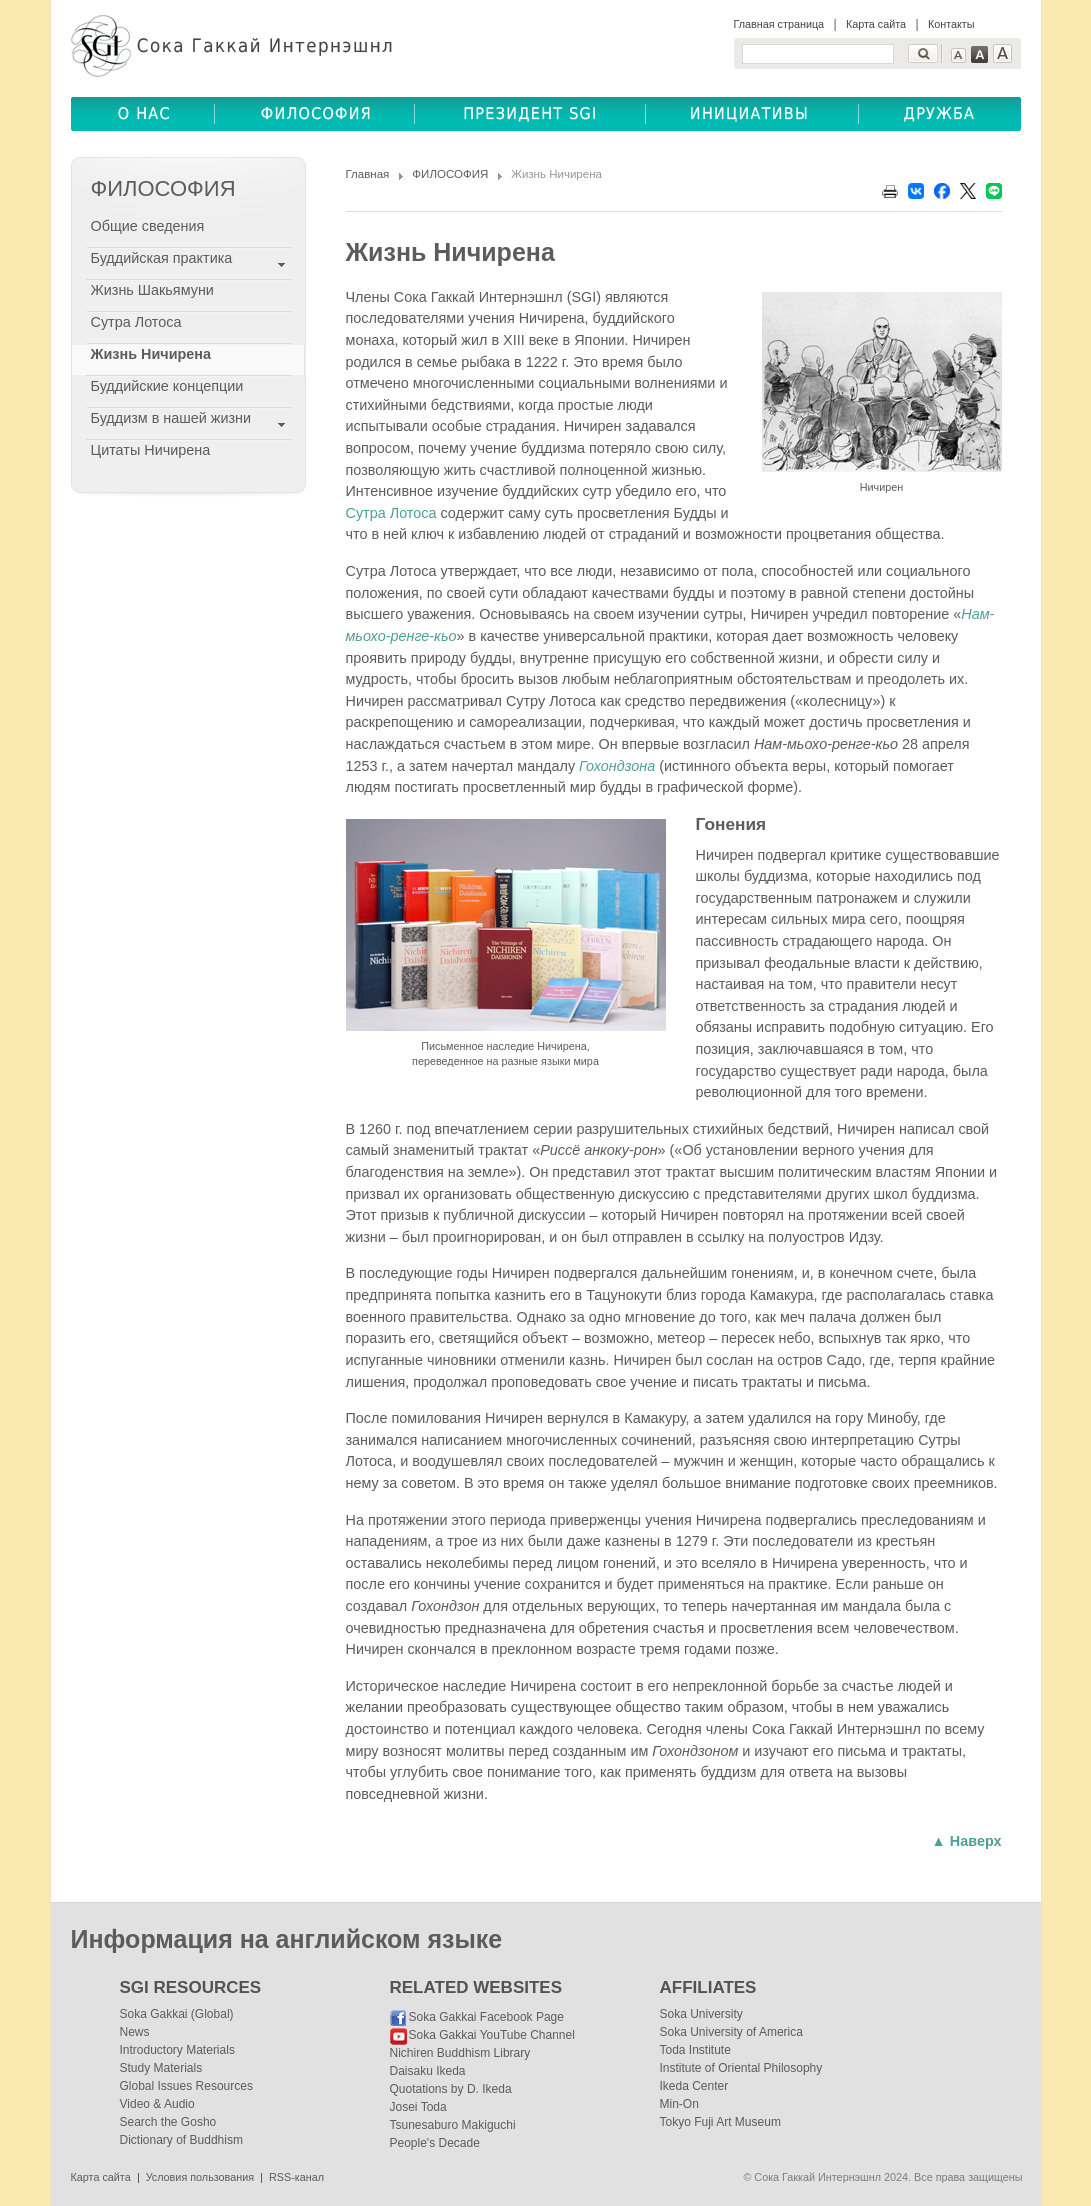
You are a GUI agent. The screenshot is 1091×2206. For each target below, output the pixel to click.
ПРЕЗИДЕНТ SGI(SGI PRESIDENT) (530, 114)
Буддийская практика (162, 258)
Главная (368, 174)
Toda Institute (695, 2050)
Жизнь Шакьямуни (152, 290)
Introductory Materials (177, 2050)
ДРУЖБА (940, 114)
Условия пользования (200, 2177)
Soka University (701, 2014)
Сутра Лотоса (391, 513)
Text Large (1002, 53)
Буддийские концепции (167, 386)
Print (890, 191)
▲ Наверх (967, 1841)
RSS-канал (296, 2177)
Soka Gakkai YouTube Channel (492, 2035)
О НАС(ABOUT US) (143, 114)
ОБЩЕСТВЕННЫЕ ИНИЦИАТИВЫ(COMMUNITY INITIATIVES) (752, 114)
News (135, 2032)
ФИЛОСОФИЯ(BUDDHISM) (315, 114)
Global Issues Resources (186, 2086)
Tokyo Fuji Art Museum (720, 2122)
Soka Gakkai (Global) (177, 2014)
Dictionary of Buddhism (181, 2140)
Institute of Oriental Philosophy (741, 2068)
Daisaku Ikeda (428, 2071)
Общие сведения (148, 226)
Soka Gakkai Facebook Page (486, 2017)
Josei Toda (418, 2107)
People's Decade (435, 2143)
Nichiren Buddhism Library (460, 2053)
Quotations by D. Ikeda (451, 2089)
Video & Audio (157, 2104)
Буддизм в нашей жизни (171, 418)
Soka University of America (731, 2032)
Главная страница (779, 24)
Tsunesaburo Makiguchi (453, 2125)
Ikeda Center (694, 2086)
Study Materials (161, 2068)
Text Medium (979, 54)
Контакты (951, 24)
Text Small (958, 55)
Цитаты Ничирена (151, 450)
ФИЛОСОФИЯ (450, 174)
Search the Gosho (168, 2122)
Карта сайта (876, 24)
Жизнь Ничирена (151, 354)
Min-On (679, 2104)
